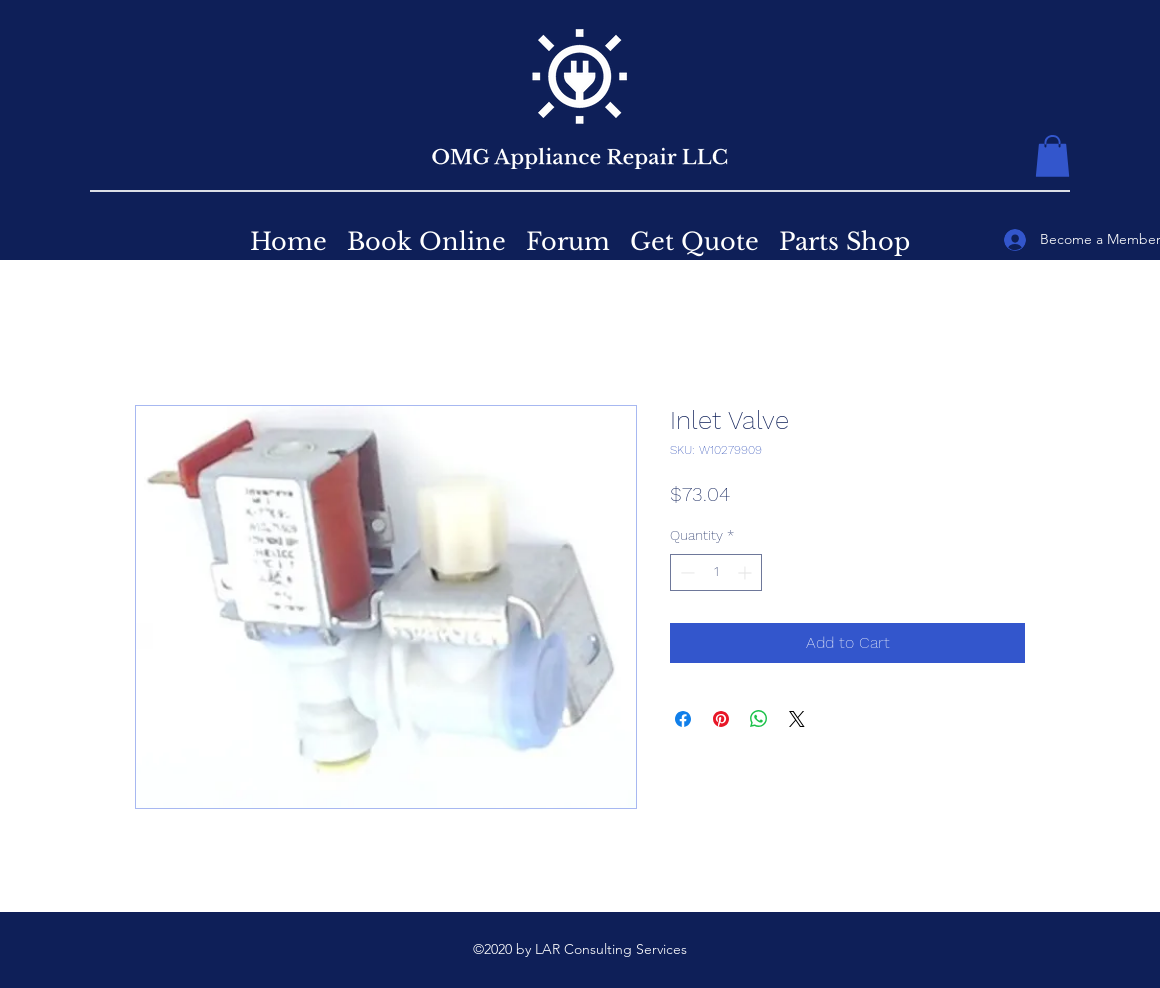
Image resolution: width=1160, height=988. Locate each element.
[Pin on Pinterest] (721, 719)
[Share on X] (797, 719)
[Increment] (746, 572)
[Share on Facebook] (683, 719)
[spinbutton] (716, 572)
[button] (1052, 156)
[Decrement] (685, 572)
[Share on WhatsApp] (759, 719)
